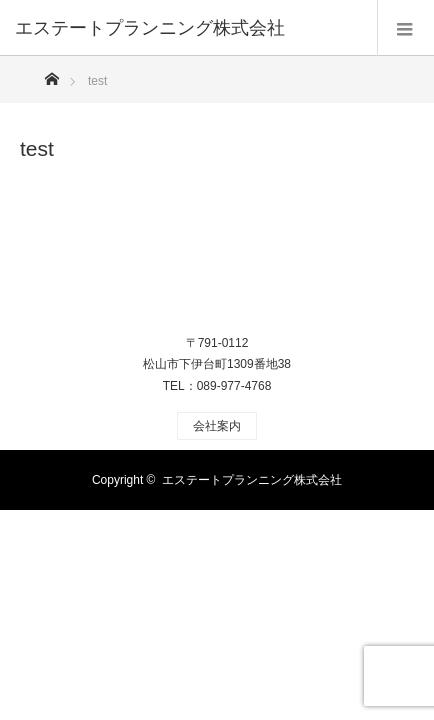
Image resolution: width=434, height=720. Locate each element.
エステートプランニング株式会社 (252, 480)
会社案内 (217, 426)
